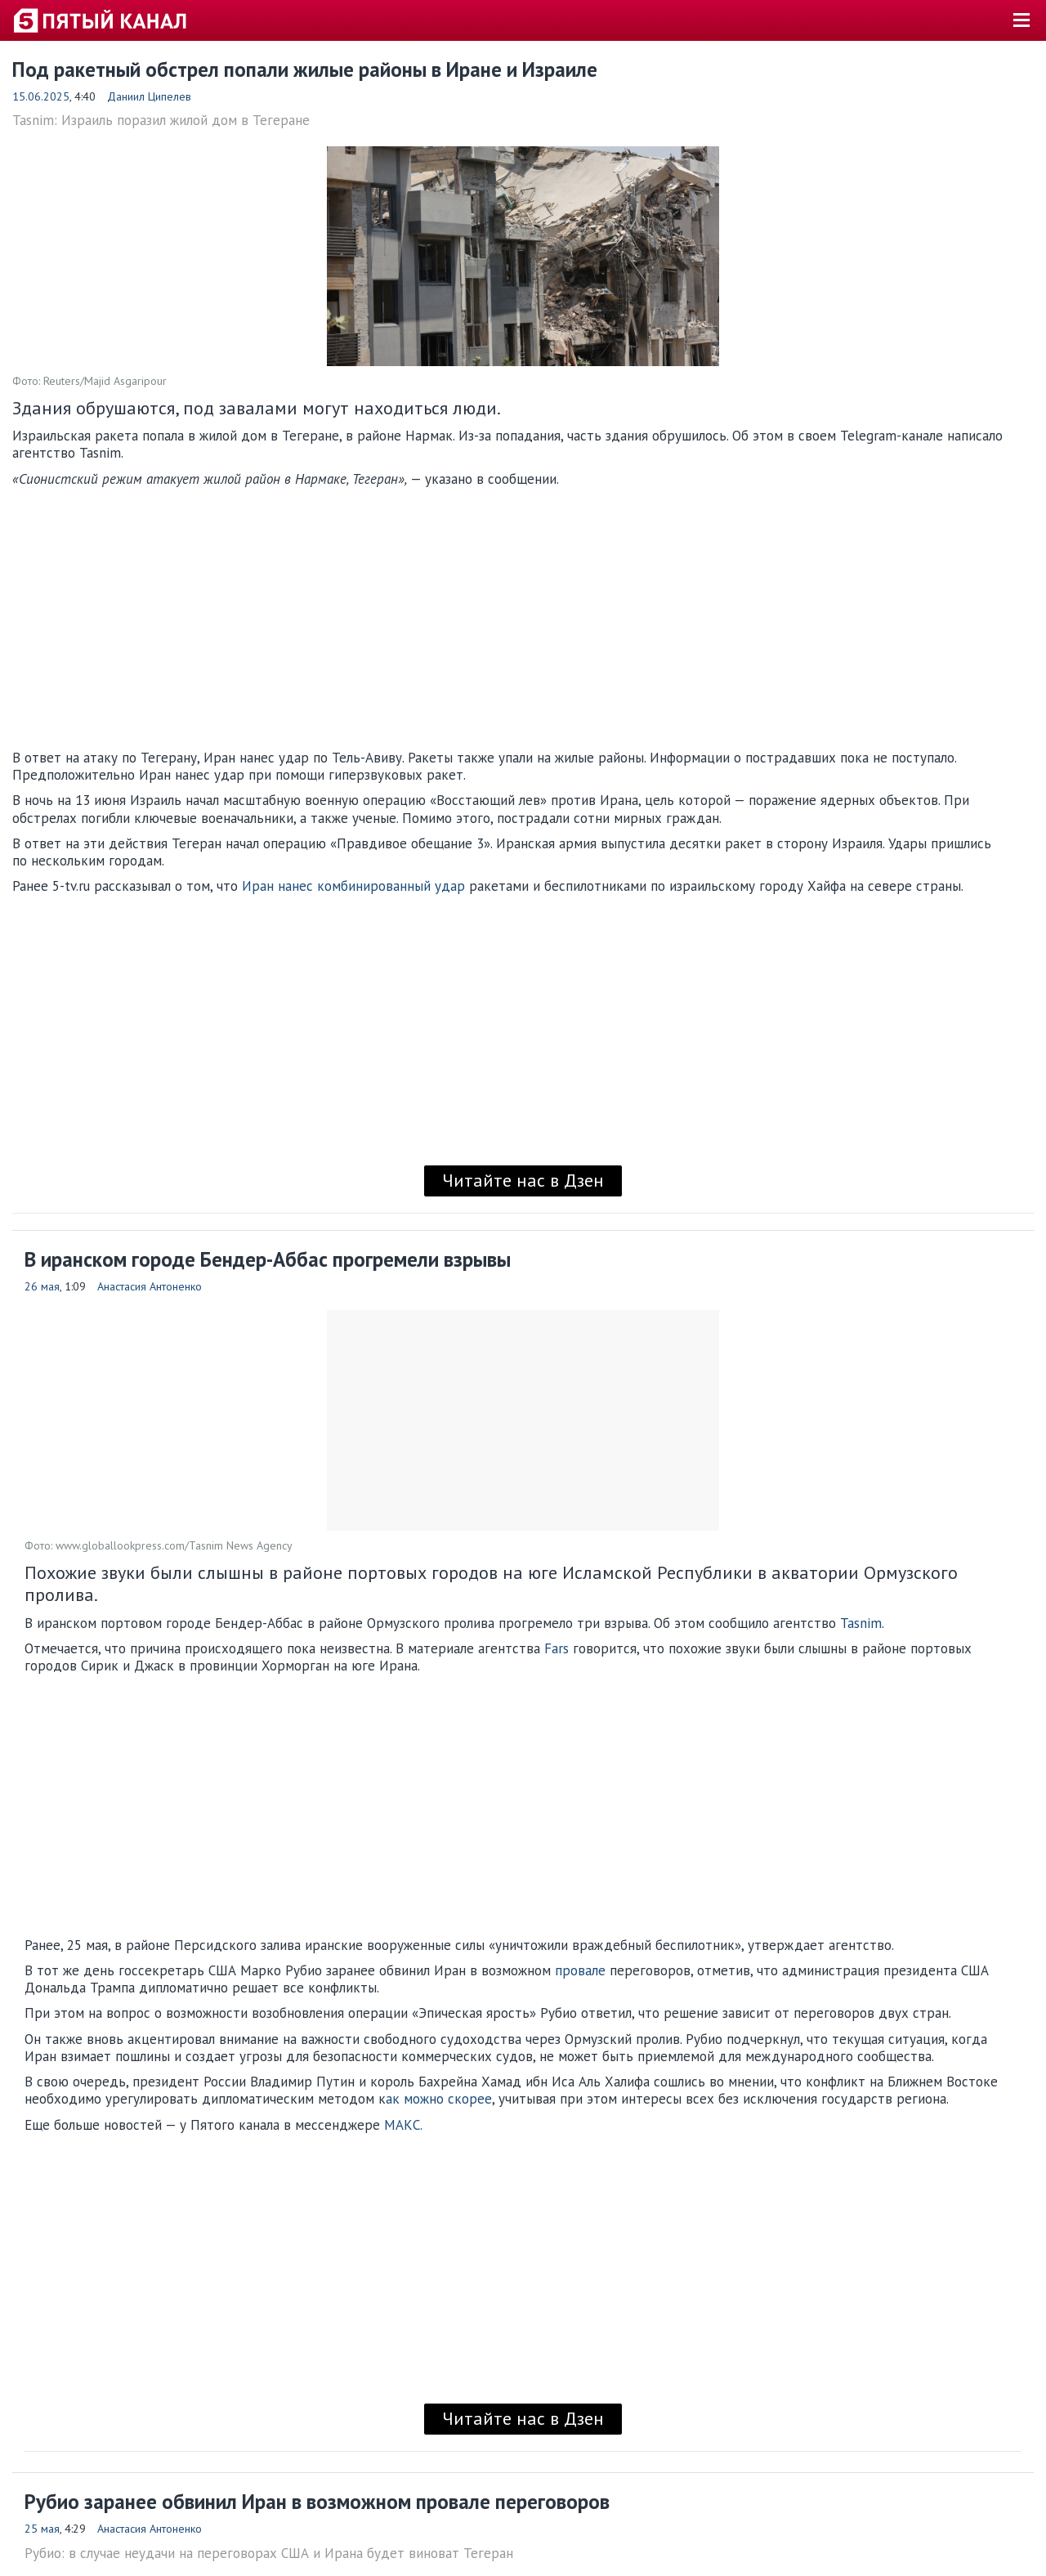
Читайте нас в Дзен (523, 1180)
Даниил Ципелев (149, 96)
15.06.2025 (40, 96)
